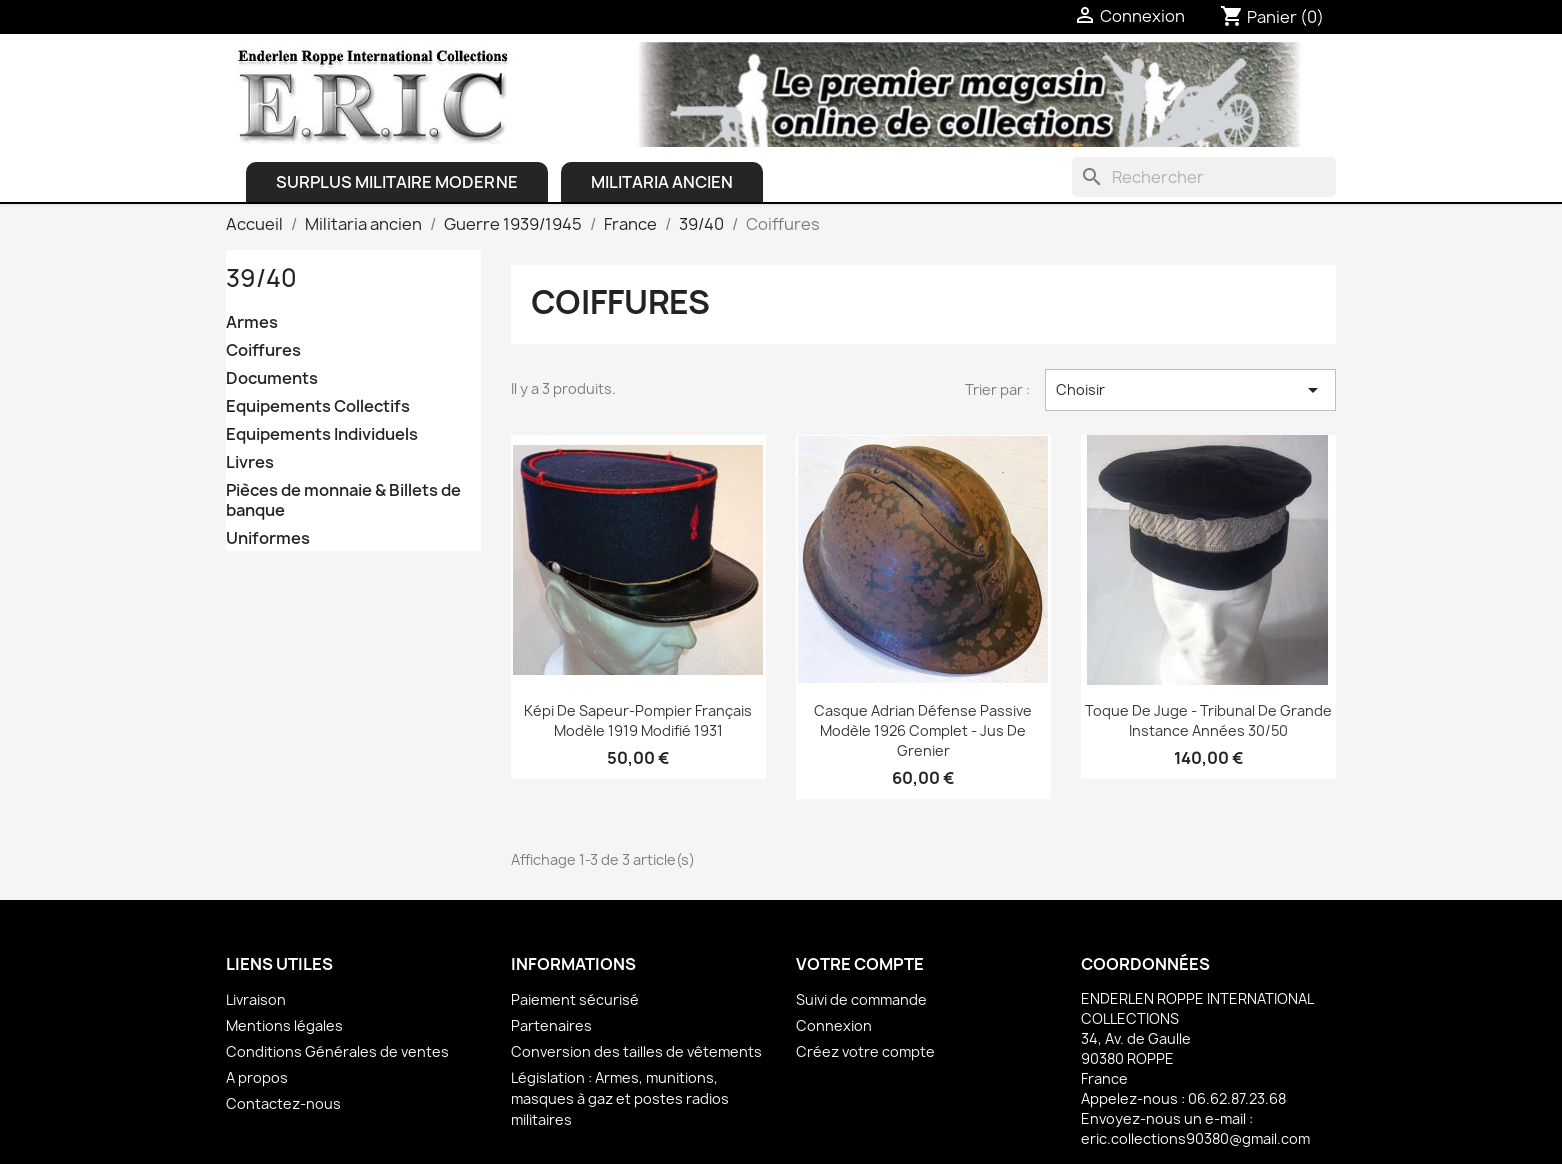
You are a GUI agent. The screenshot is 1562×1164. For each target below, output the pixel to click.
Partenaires (551, 1025)
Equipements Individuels (322, 434)
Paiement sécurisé (575, 999)
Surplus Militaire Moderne (397, 182)
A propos (257, 1077)
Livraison (256, 999)
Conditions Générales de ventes (337, 1051)
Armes (252, 322)
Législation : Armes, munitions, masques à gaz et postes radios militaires (620, 1098)
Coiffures (263, 350)
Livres (250, 462)
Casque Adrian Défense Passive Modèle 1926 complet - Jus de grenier (923, 730)
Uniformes (268, 538)
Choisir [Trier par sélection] (1190, 390)
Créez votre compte (865, 1051)
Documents (272, 378)
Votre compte (860, 964)
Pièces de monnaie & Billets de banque (343, 500)
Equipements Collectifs (318, 406)
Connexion (834, 1025)
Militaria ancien (662, 182)
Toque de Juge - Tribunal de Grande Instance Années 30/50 (1208, 720)
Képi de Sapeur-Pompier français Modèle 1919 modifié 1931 (638, 720)
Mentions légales (284, 1025)
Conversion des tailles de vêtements (636, 1051)
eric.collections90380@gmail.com (1195, 1138)
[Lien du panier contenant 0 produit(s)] (1272, 17)
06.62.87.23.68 (1237, 1098)
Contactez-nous (283, 1103)
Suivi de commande (861, 999)
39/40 (261, 278)
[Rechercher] (1204, 177)
